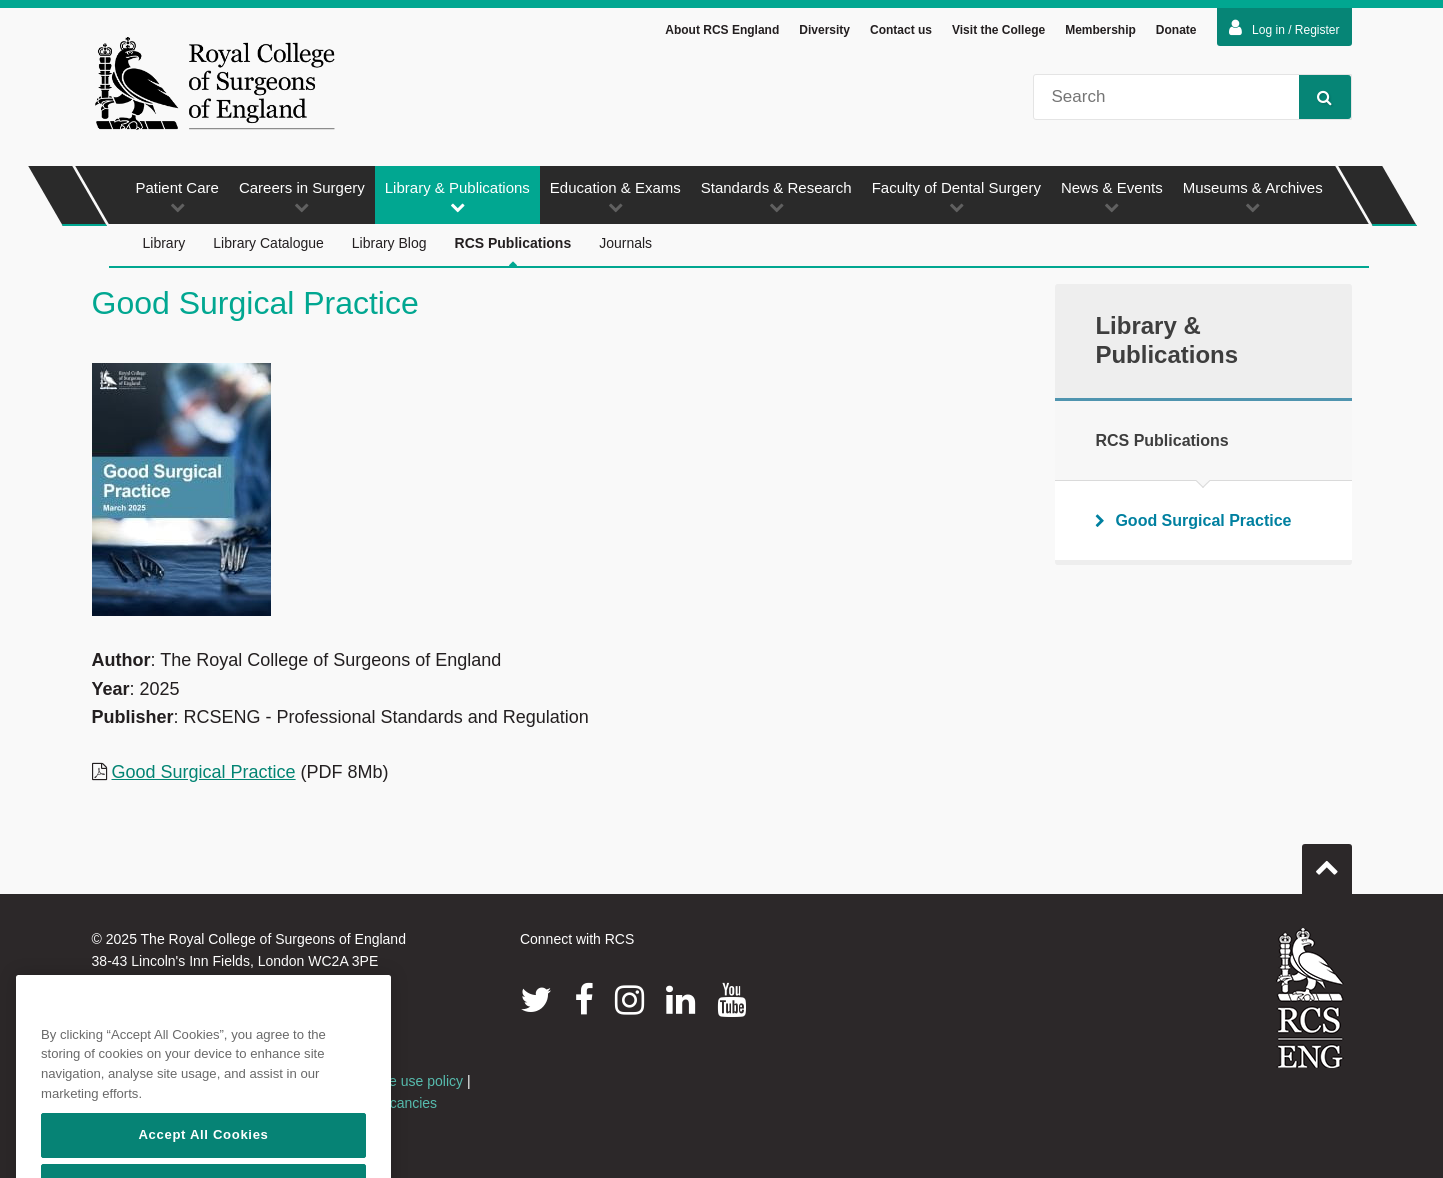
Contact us (901, 30)
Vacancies (406, 1103)
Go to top (1327, 861)
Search (1315, 96)
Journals (625, 243)
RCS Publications (513, 251)
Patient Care (177, 196)
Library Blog (389, 243)
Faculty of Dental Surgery (956, 196)
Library (164, 243)
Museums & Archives (1253, 196)
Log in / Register (1284, 28)
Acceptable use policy (395, 1081)
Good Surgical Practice (204, 772)
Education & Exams (615, 196)
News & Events (1112, 196)
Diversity (824, 30)
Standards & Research (776, 196)
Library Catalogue (268, 243)
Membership (1100, 30)
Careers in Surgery (302, 196)
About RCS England (722, 30)
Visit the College (998, 30)
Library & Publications (457, 196)
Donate (1176, 30)
